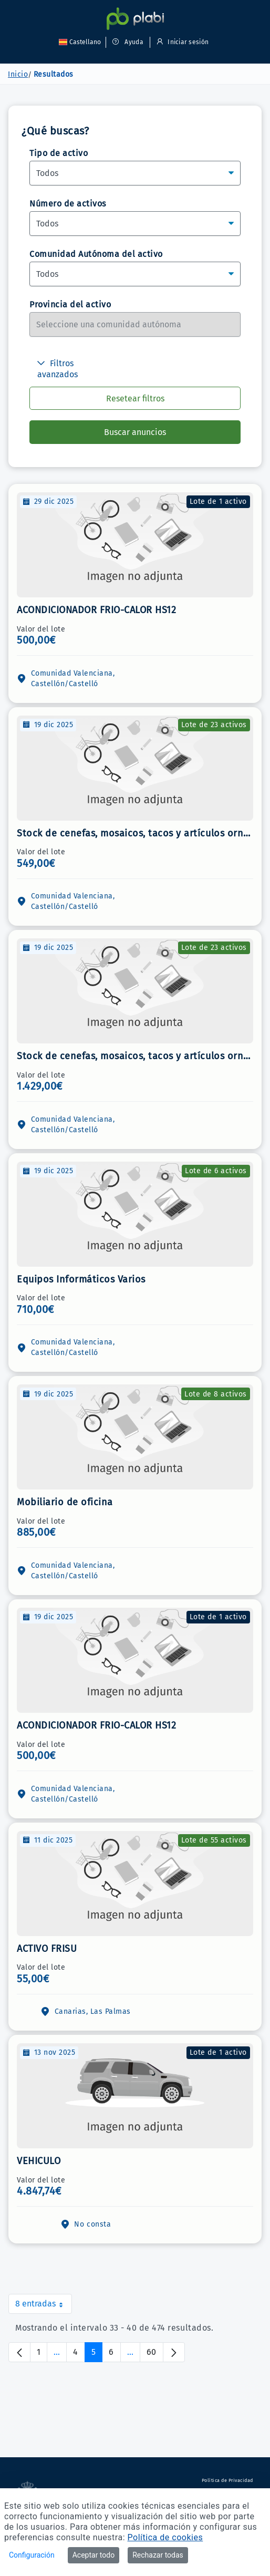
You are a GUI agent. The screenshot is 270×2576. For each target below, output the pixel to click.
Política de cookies (165, 2537)
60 (155, 2354)
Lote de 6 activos (216, 1170)
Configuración (32, 2555)
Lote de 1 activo (218, 501)
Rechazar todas (157, 2555)
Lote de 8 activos (215, 1394)
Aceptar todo (93, 2555)
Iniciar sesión (181, 42)
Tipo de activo (58, 153)
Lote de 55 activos (214, 1840)
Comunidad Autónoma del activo (96, 254)
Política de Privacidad (227, 2480)
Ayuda (127, 42)
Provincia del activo (70, 304)
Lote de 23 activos (214, 724)
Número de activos (67, 204)
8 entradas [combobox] (43, 2306)
